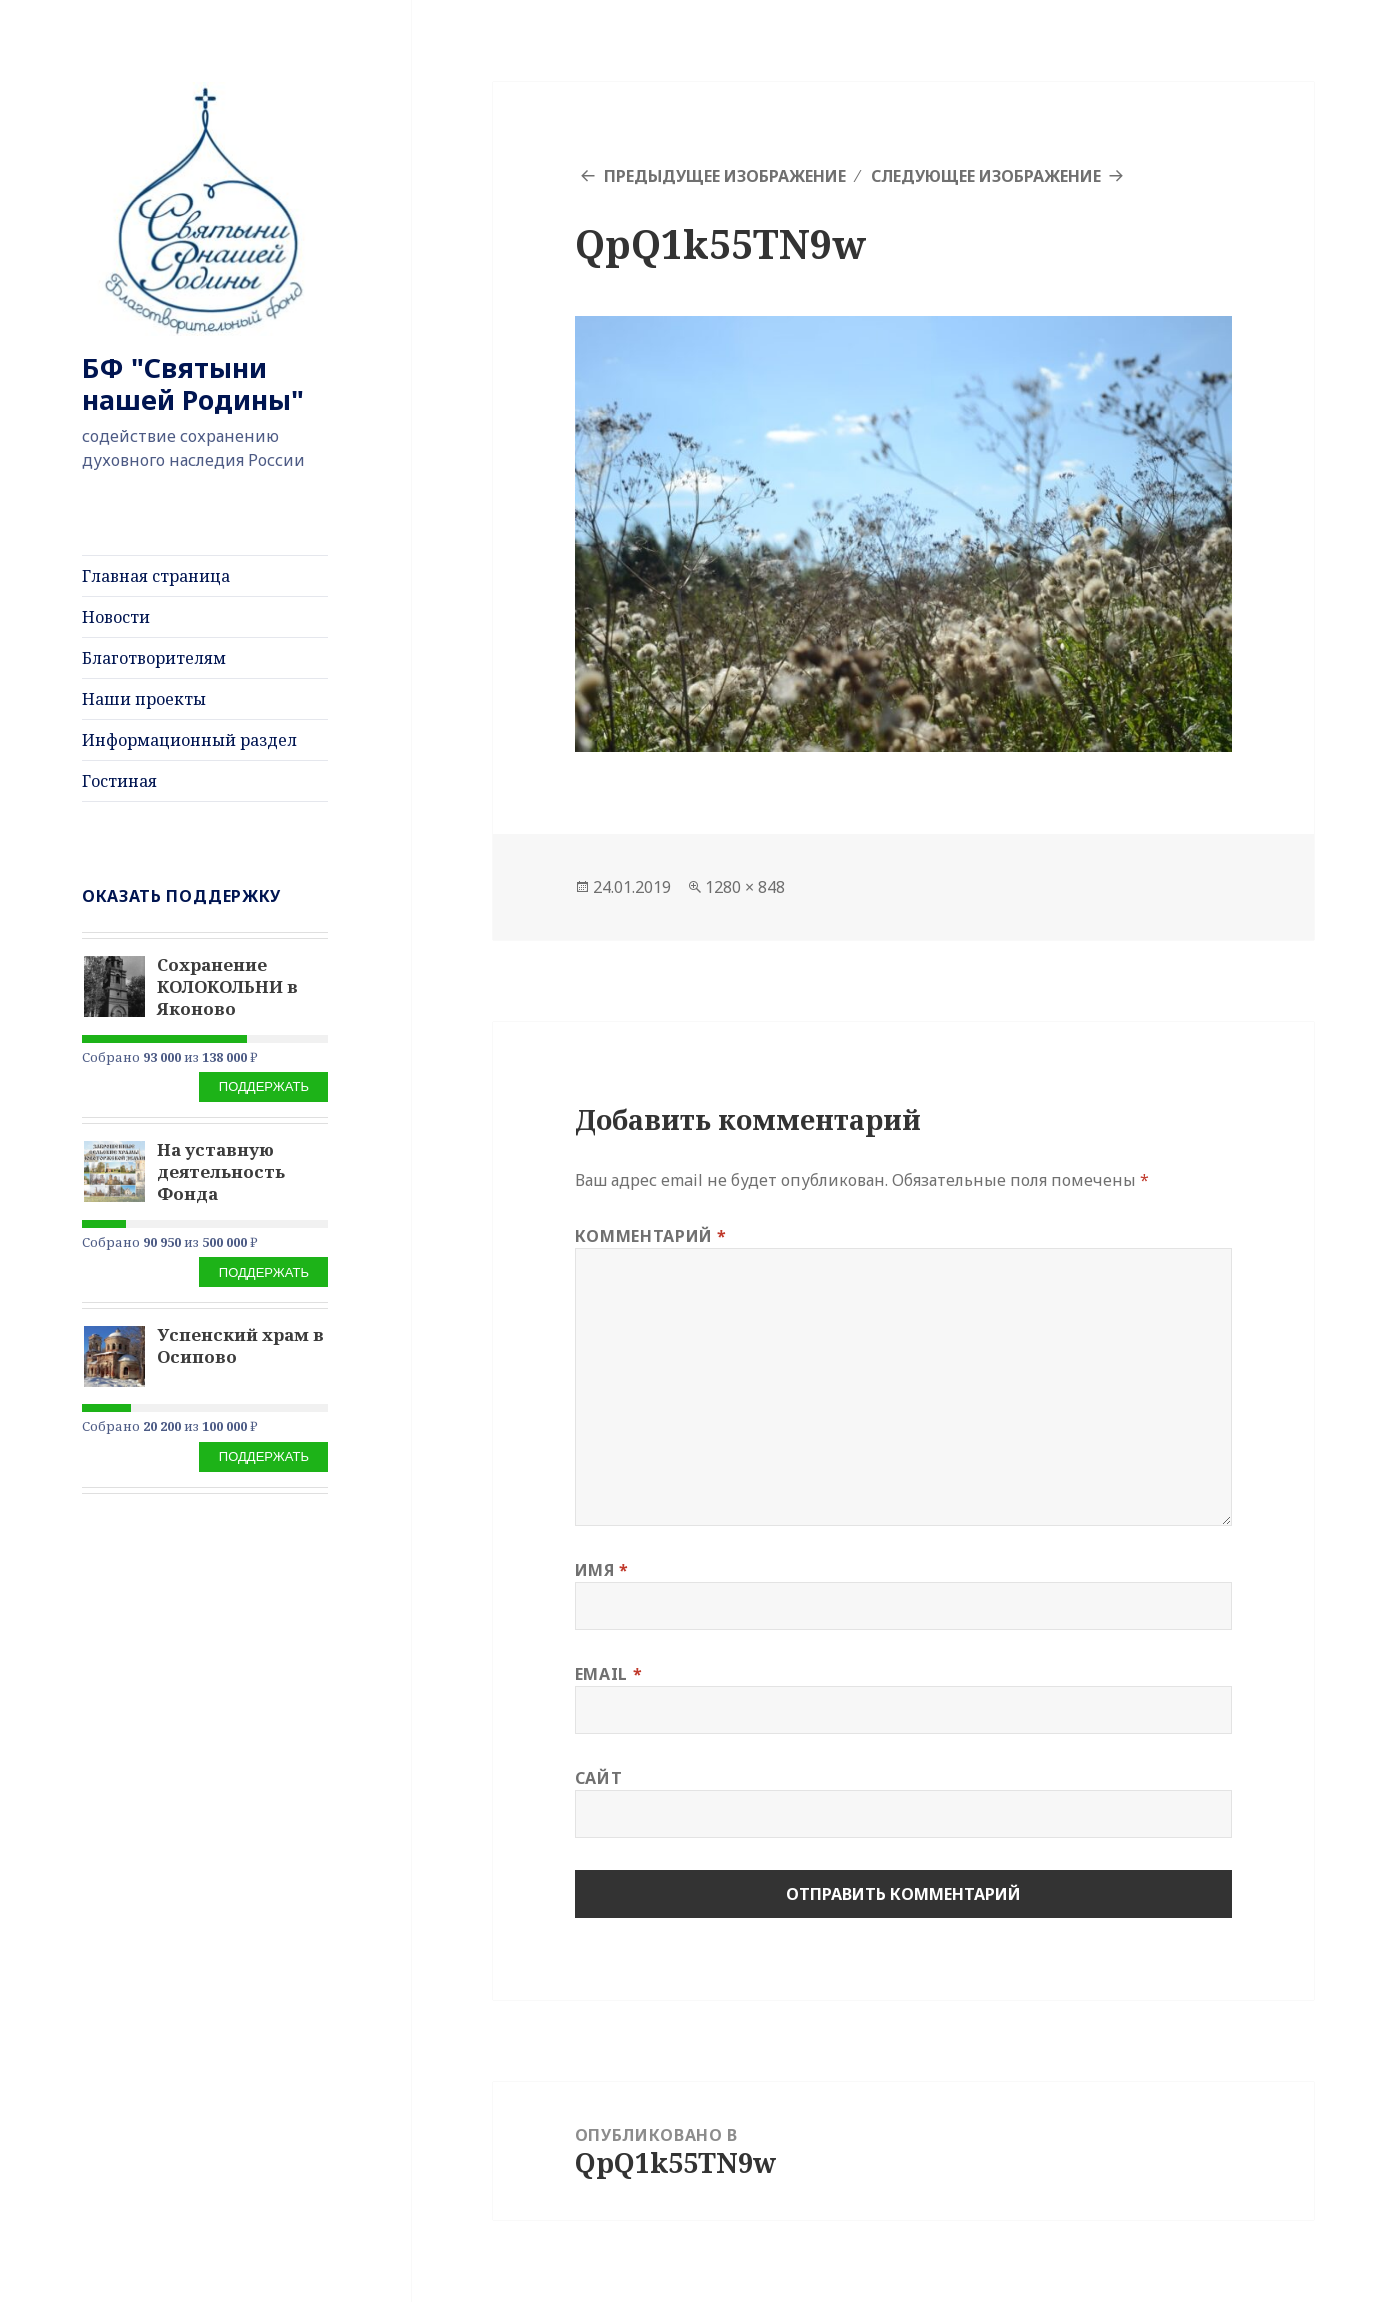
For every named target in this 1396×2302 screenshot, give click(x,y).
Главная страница (156, 576)
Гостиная (119, 781)
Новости (116, 617)
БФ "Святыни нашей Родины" (193, 383)
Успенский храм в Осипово (240, 1345)
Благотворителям (154, 658)
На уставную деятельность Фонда (221, 1171)
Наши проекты (144, 699)
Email (608, 1674)
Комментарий (651, 1236)
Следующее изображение (986, 176)
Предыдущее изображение (725, 176)
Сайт (599, 1778)
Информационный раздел (189, 740)
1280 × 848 (745, 887)
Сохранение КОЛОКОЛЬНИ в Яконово (227, 986)
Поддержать (264, 1086)
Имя (602, 1570)
